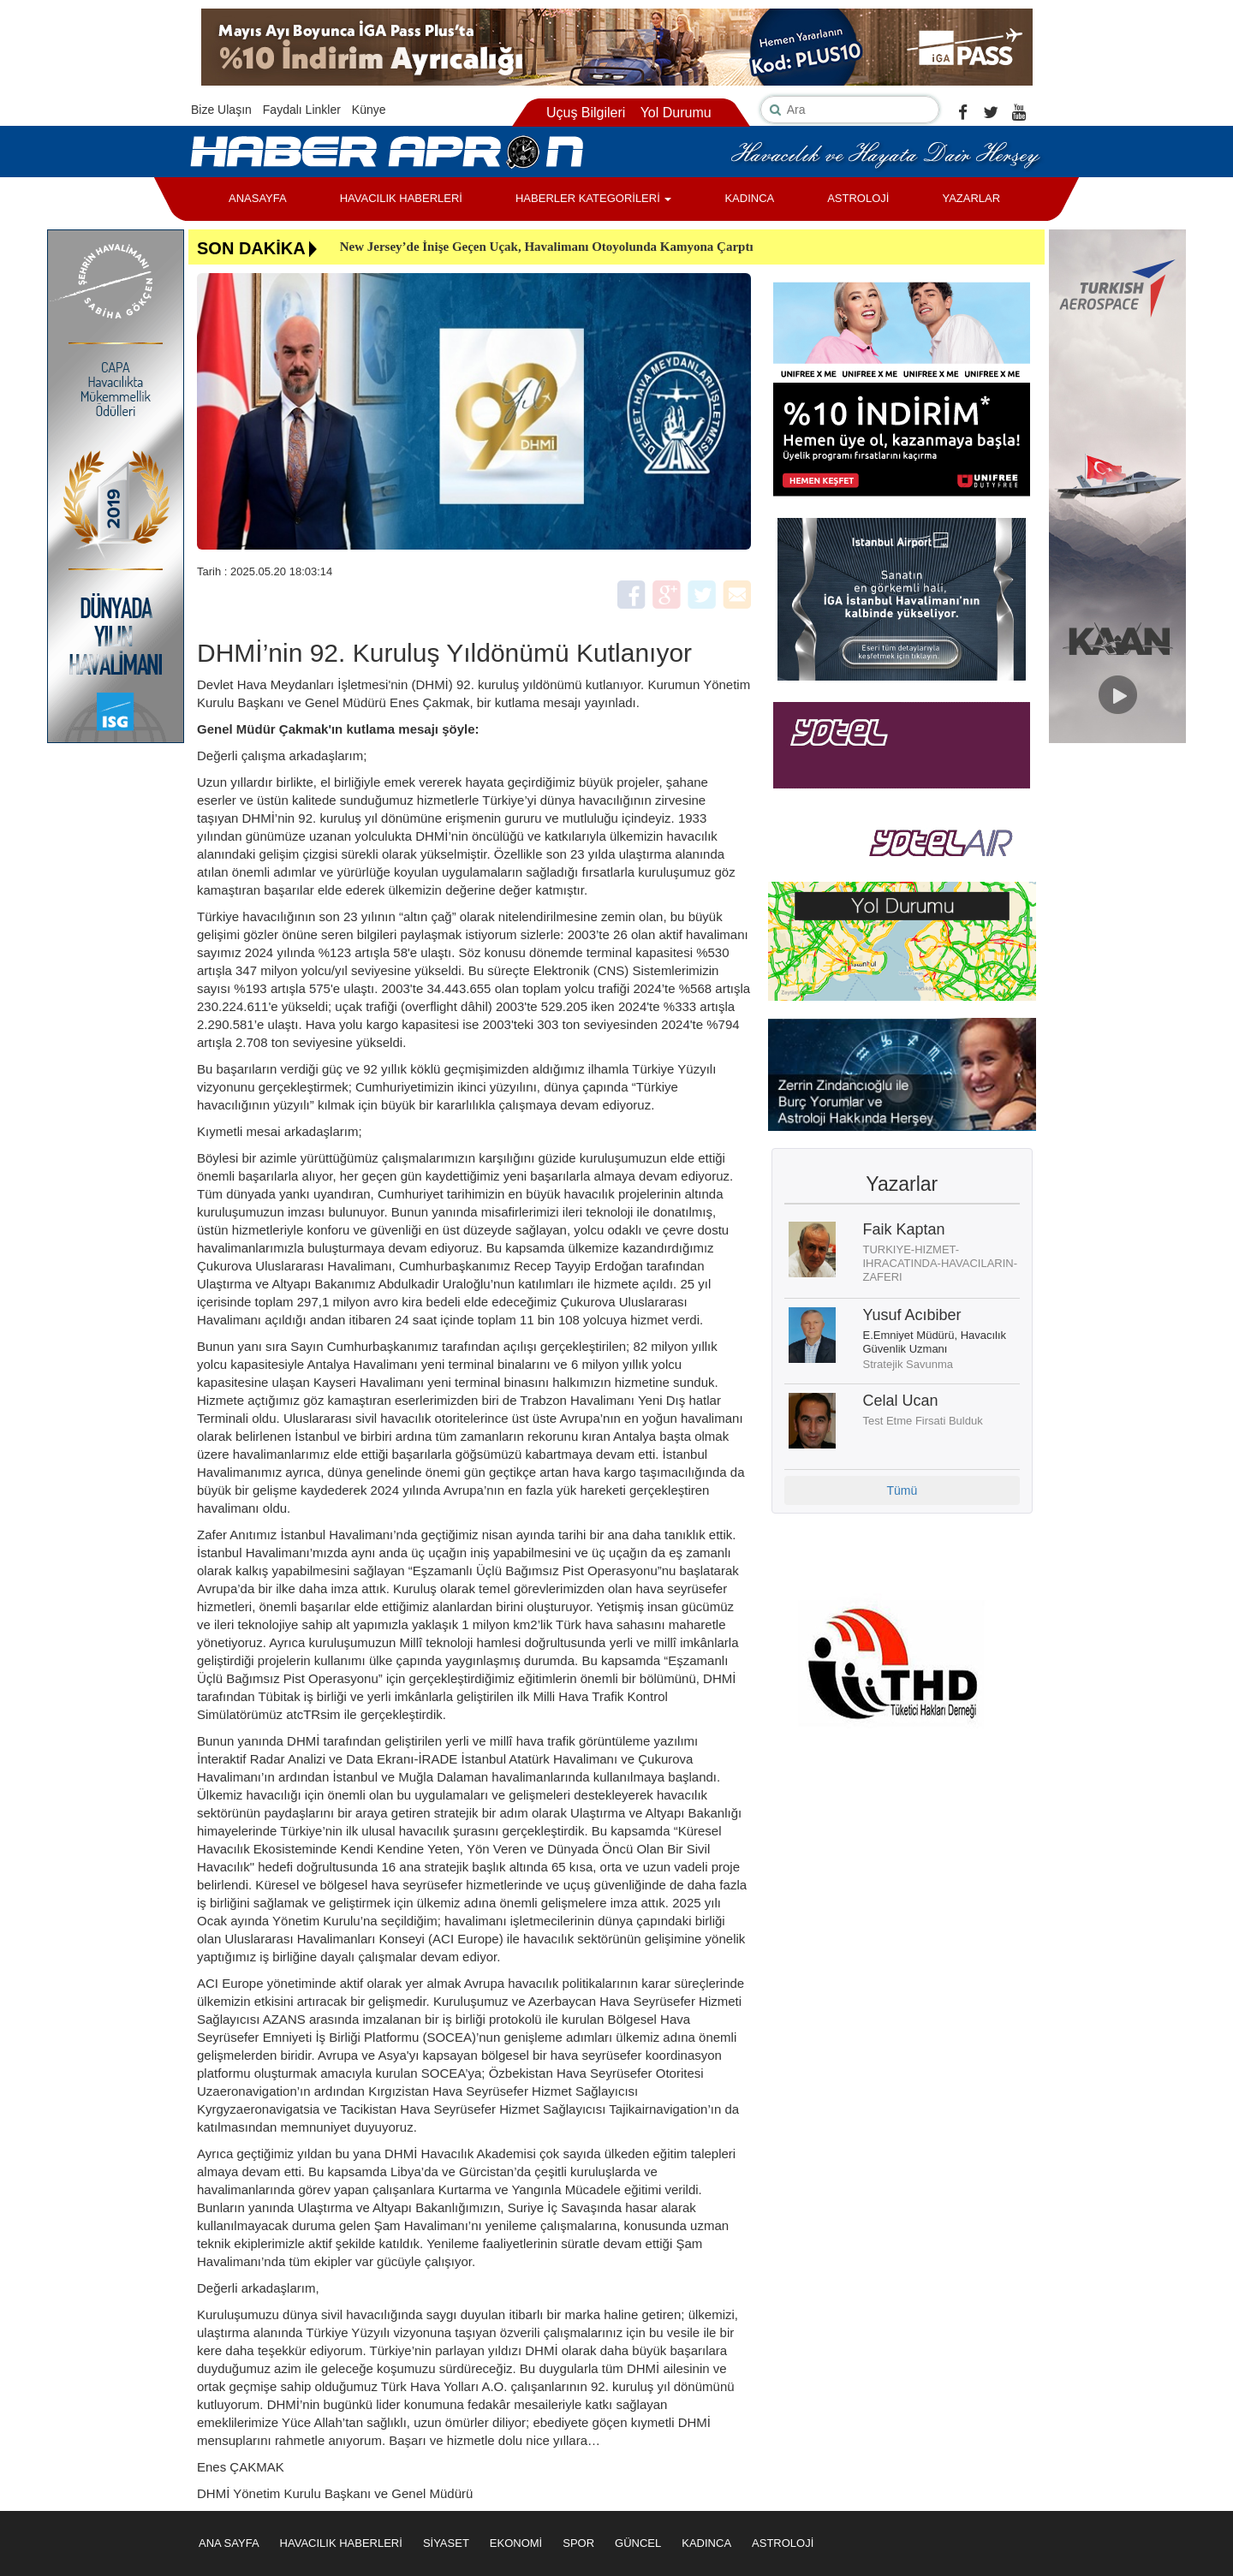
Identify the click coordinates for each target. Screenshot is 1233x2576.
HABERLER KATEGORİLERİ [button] (593, 198)
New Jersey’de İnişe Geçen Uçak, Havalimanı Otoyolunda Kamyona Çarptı (547, 246)
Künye (369, 109)
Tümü (901, 1490)
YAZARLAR (971, 198)
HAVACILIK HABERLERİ (401, 198)
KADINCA (749, 198)
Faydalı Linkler (302, 109)
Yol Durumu (676, 112)
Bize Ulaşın (221, 109)
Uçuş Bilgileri (585, 112)
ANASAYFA (258, 198)
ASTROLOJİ (858, 198)
